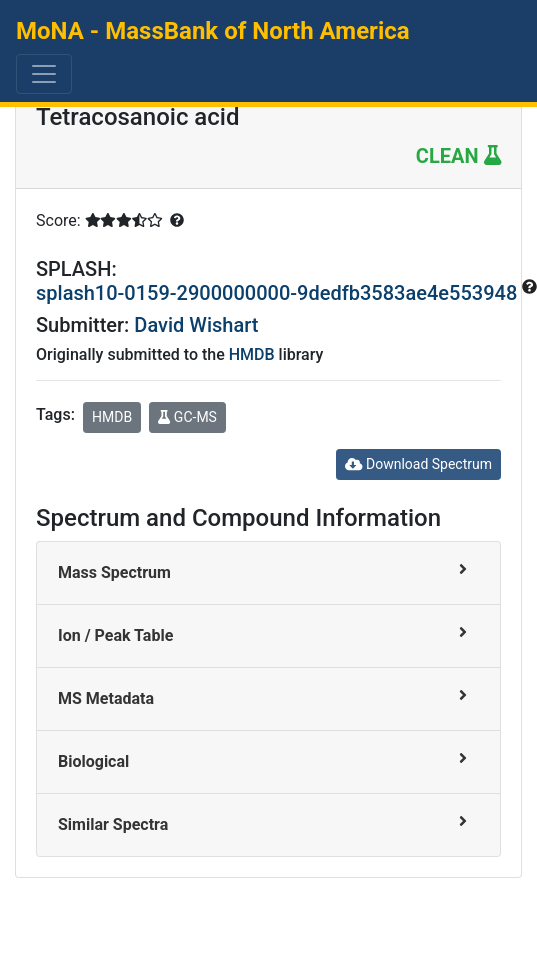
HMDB (252, 354)
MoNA (213, 31)
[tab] (268, 573)
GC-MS (187, 417)
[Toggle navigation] (44, 74)
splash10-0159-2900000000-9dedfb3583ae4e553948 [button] (279, 293)
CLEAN (458, 156)
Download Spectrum (418, 464)
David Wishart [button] (196, 325)
